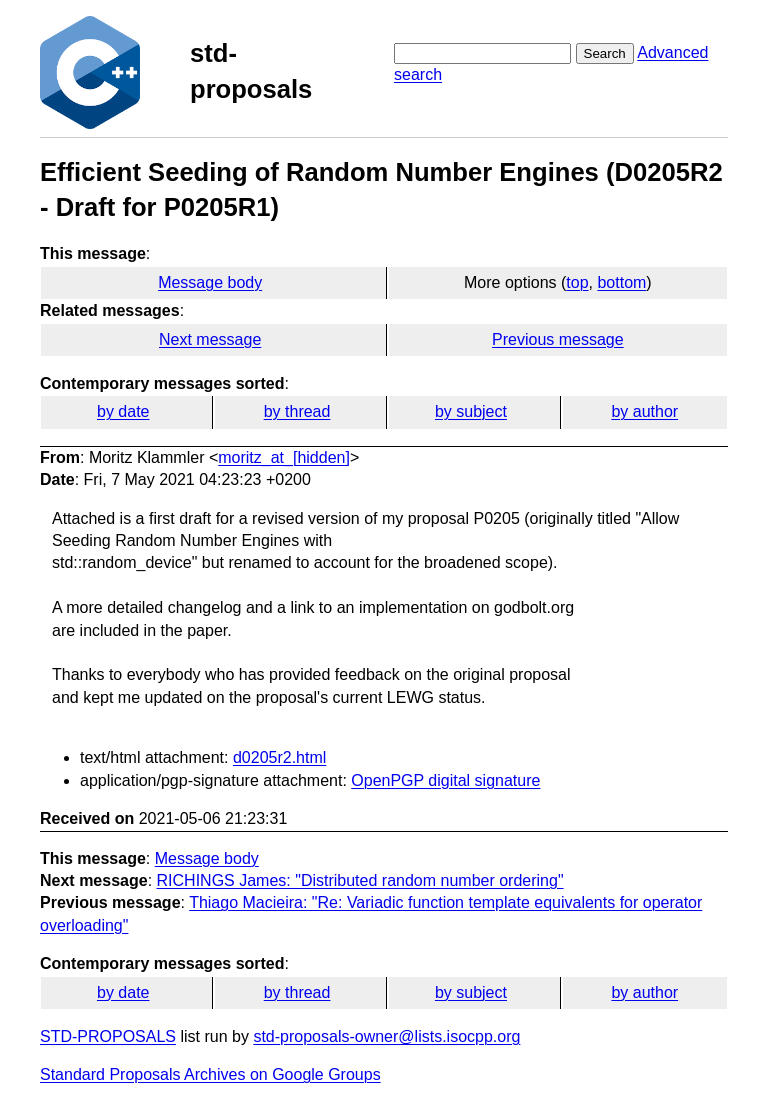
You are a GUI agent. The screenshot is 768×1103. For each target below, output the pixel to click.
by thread (297, 411)
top (577, 282)
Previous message (558, 339)
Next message (210, 339)
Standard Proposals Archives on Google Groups (210, 1074)
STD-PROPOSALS (108, 1036)
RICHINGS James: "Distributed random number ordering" (360, 880)
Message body (210, 282)
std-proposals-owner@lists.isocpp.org (386, 1036)
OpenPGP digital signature (445, 780)
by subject (471, 411)
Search (605, 53)
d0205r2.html (279, 757)
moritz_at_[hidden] (284, 457)
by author (644, 411)
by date (123, 411)
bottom (621, 282)
